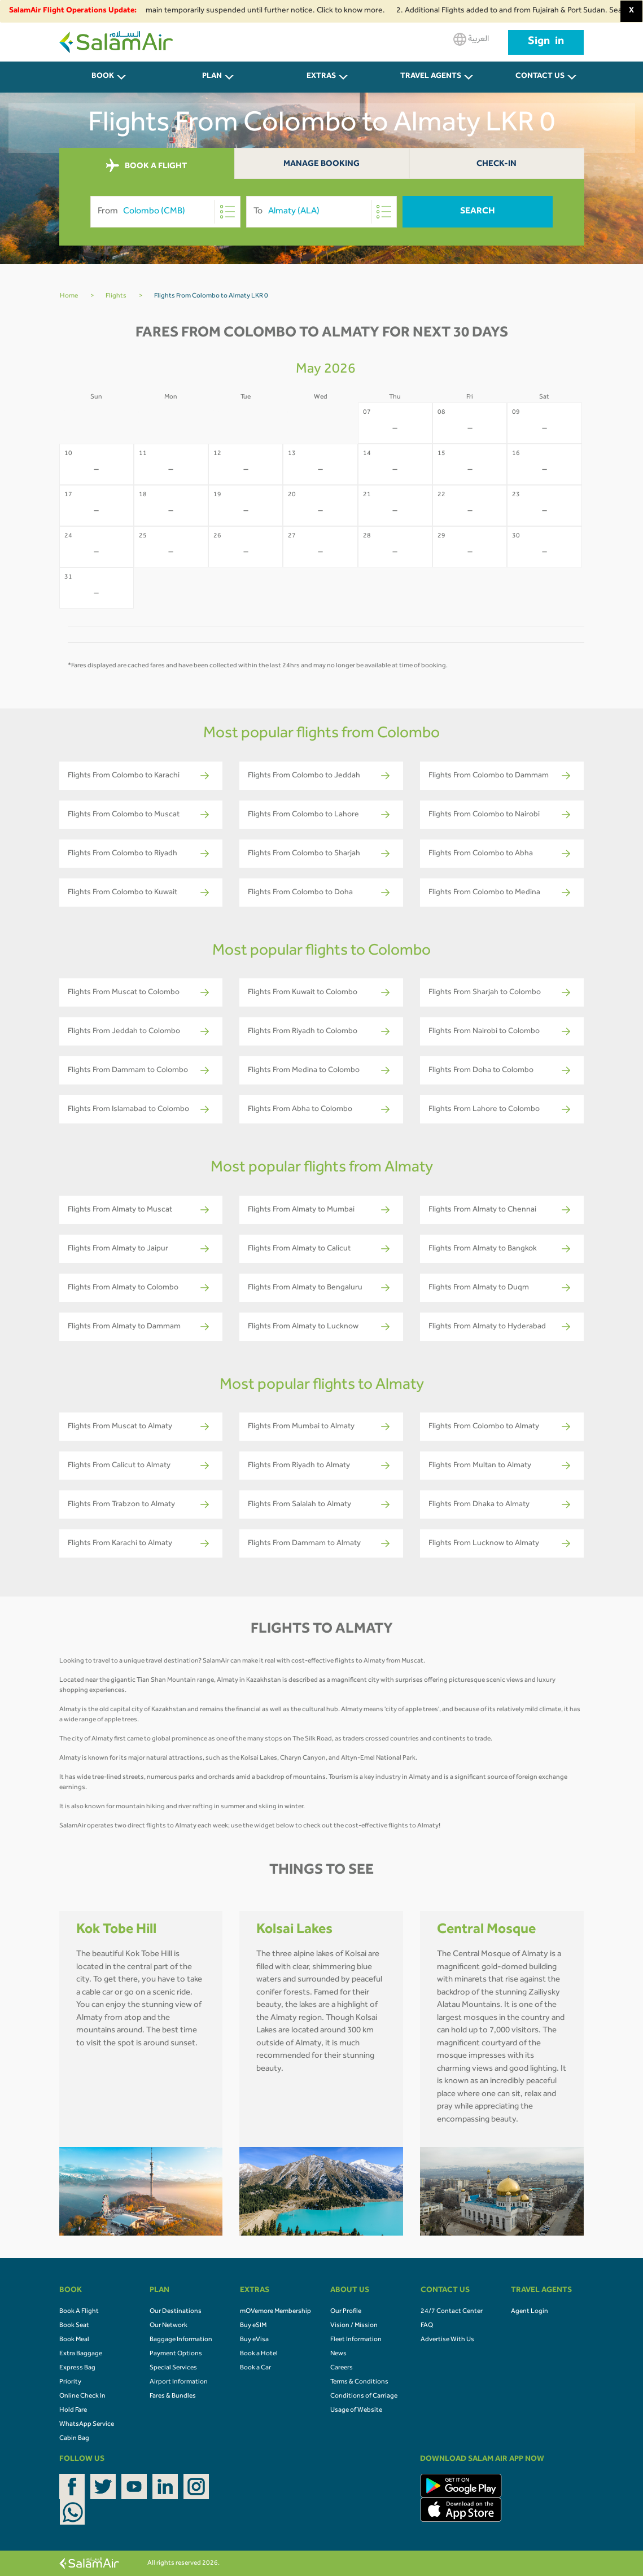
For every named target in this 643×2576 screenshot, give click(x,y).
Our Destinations (176, 2311)
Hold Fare (73, 2410)
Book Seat (74, 2326)
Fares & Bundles (173, 2396)
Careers (341, 2368)
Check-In (496, 164)
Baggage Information (181, 2340)
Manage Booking (321, 164)
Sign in (546, 42)
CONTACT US (540, 77)
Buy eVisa (254, 2340)
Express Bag (77, 2368)
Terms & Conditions (359, 2382)
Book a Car (255, 2368)
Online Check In (82, 2396)
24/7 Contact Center (452, 2311)
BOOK (102, 77)
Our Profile (345, 2311)
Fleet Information (356, 2340)
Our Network (168, 2326)
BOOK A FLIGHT (146, 166)
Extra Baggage (80, 2354)
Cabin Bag (74, 2438)
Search (477, 211)
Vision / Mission (354, 2326)
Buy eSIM (253, 2326)
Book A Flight (79, 2311)
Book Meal (74, 2340)
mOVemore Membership (275, 2311)
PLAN (212, 77)
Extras (321, 77)
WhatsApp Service (86, 2424)
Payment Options (176, 2354)
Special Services (173, 2368)
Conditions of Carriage (363, 2396)
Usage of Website (356, 2410)
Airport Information (179, 2382)
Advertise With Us (447, 2340)
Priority (70, 2382)
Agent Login (529, 2311)
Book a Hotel (259, 2354)
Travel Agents (430, 77)
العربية (471, 39)
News (338, 2354)
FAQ (427, 2326)
